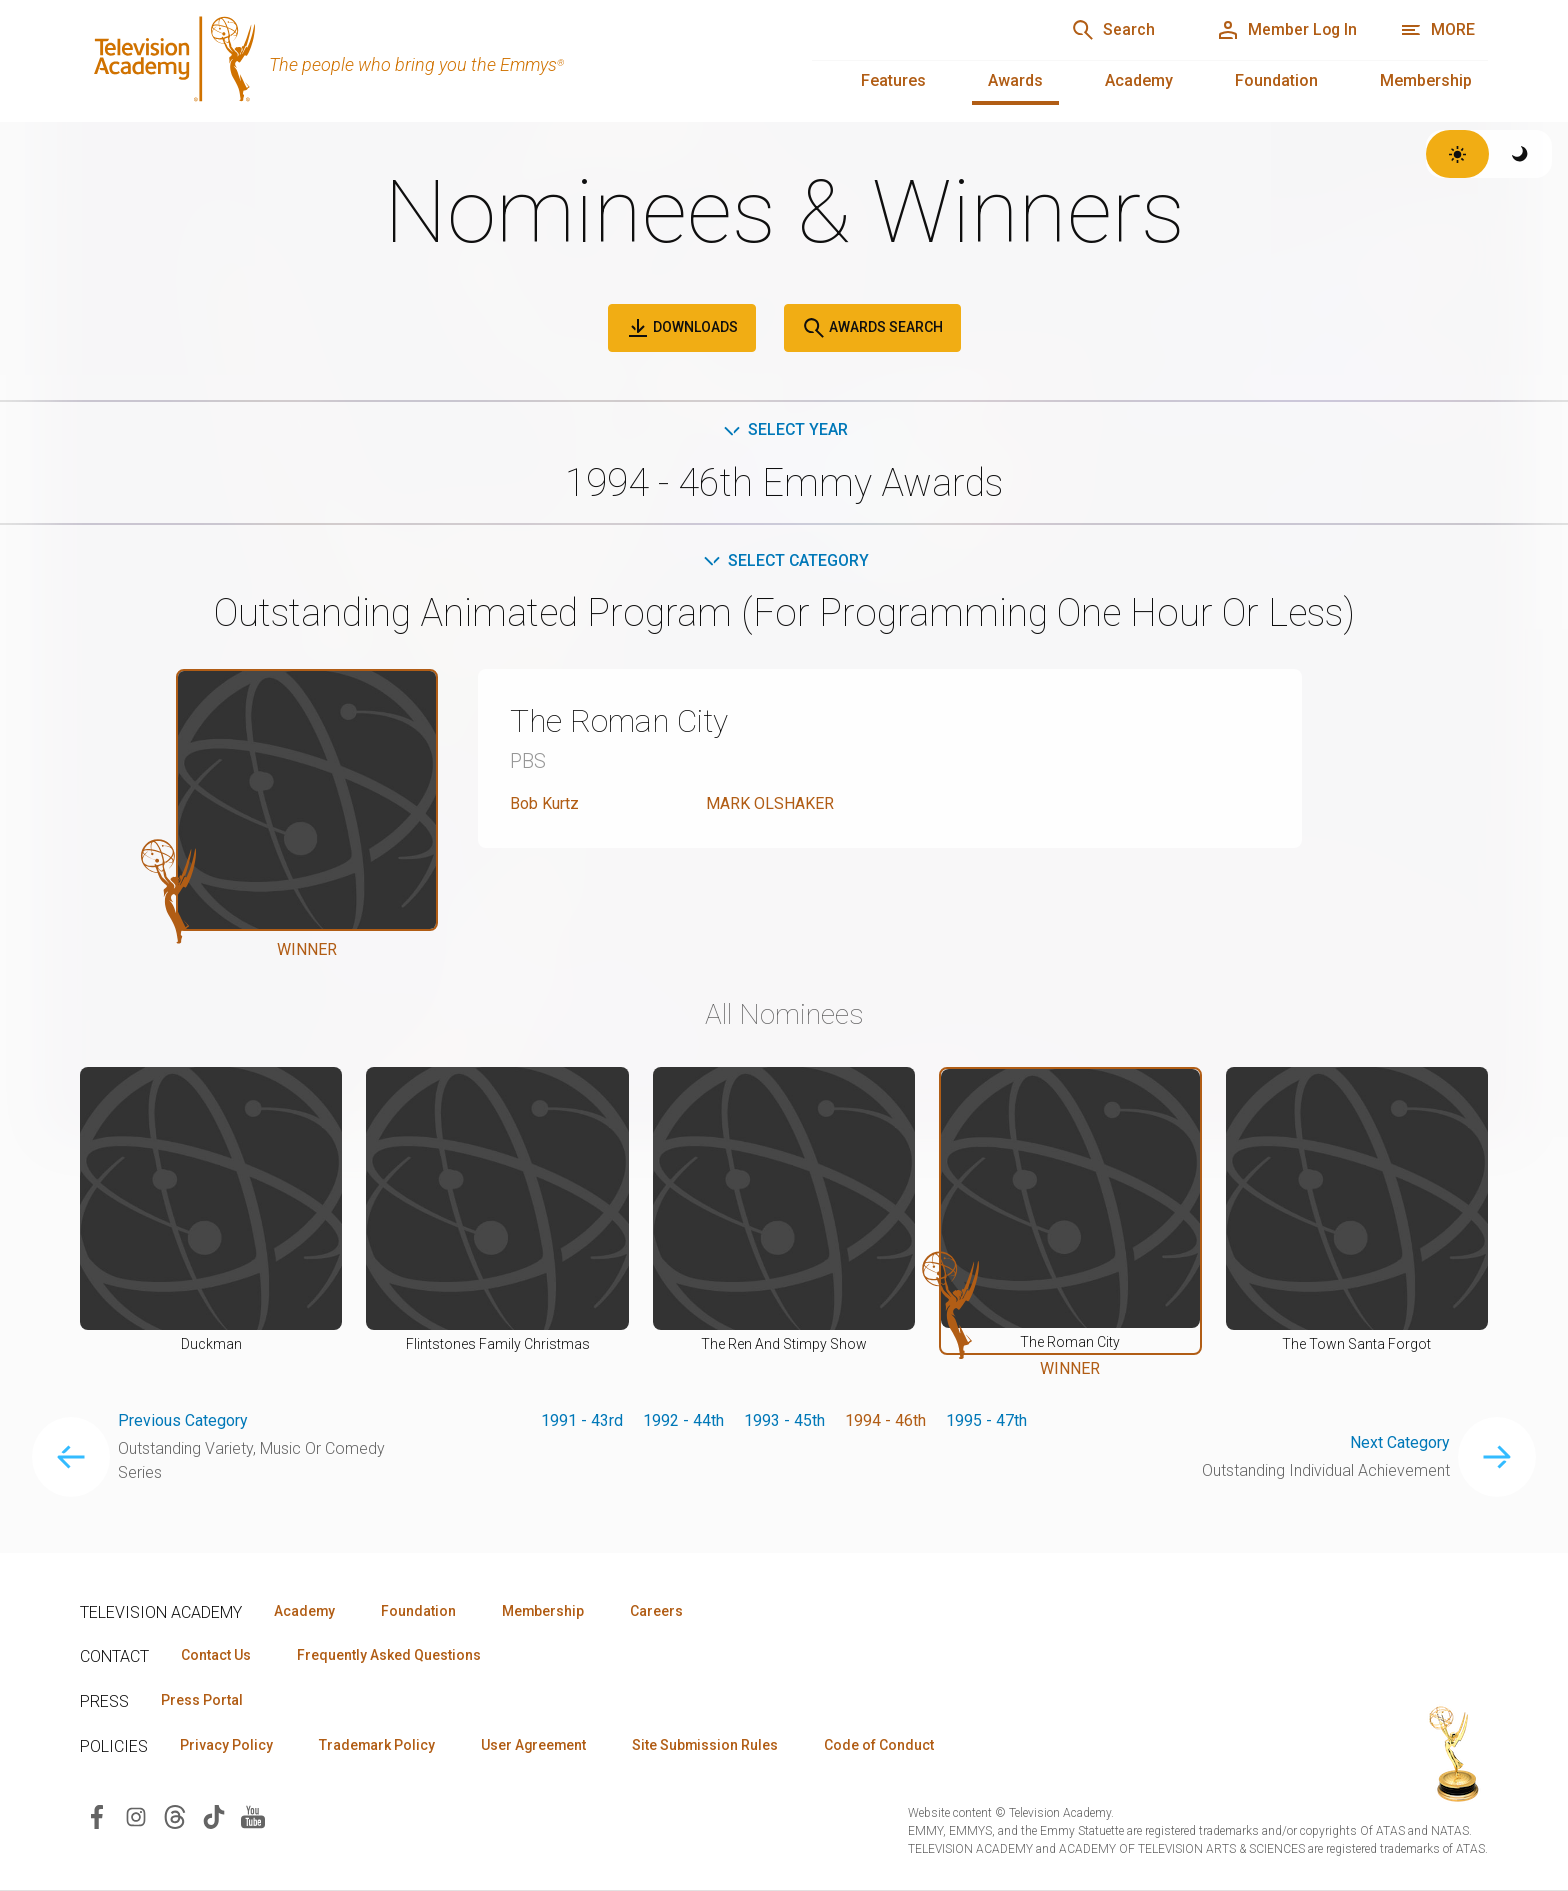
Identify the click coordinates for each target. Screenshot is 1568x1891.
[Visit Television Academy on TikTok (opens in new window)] (214, 1816)
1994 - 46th (885, 1420)
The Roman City (620, 722)
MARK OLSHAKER (770, 803)
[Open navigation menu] (1437, 30)
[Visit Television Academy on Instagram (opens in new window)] (136, 1816)
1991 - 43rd (582, 1420)
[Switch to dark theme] (1520, 154)
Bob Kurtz (544, 803)
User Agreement (537, 1746)
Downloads (682, 328)
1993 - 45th (784, 1420)
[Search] (1109, 30)
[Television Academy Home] (426, 60)
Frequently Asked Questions (390, 1656)
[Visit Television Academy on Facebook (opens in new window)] (97, 1816)
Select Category (784, 560)
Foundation (1276, 80)
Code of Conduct (887, 1746)
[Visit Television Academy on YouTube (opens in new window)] (253, 1816)
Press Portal (202, 1701)
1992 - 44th (683, 1420)
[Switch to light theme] (1457, 154)
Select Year (784, 429)
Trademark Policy (378, 1746)
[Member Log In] (1284, 30)
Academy (1139, 80)
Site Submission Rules (711, 1746)
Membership (1426, 80)
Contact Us (216, 1656)
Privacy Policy (226, 1746)
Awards (1015, 80)
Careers (661, 1611)
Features (893, 80)
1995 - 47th (986, 1420)
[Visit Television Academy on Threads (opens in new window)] (175, 1816)
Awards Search (872, 328)
